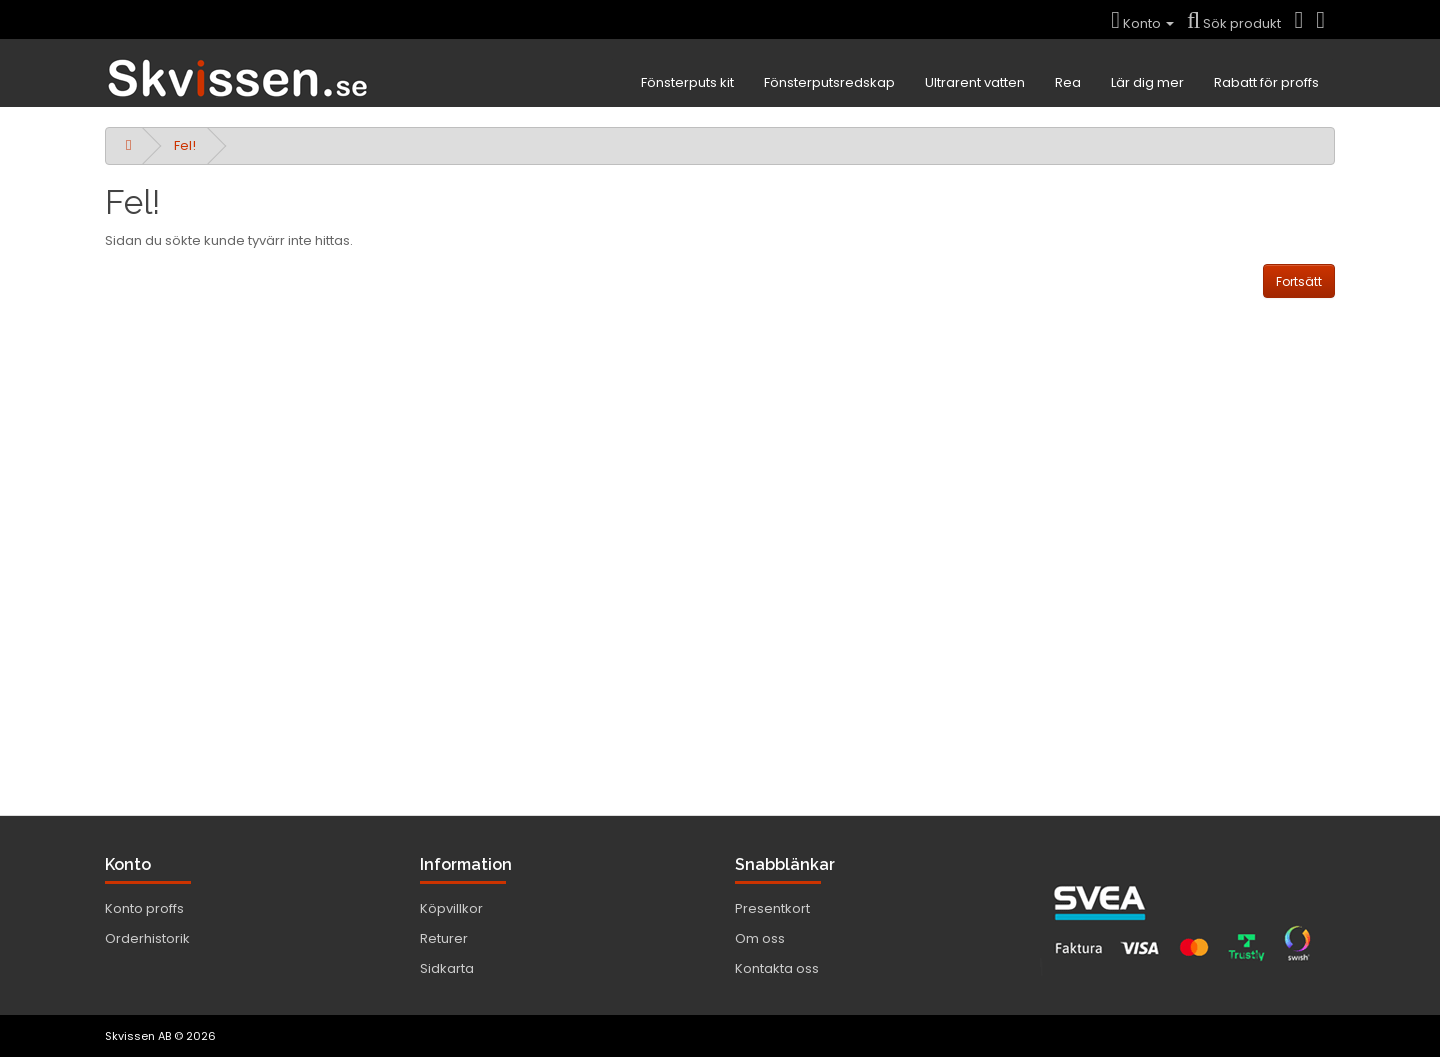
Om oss (760, 938)
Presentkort (772, 908)
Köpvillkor (451, 908)
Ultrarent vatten (975, 82)
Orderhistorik (147, 938)
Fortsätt (1299, 281)
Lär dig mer (1147, 82)
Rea (1068, 82)
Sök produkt (1234, 23)
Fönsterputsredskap (829, 82)
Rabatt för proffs (1266, 82)
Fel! (185, 145)
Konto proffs (144, 908)
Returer (444, 938)
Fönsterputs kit (687, 82)
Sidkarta (447, 968)
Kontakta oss (777, 968)
